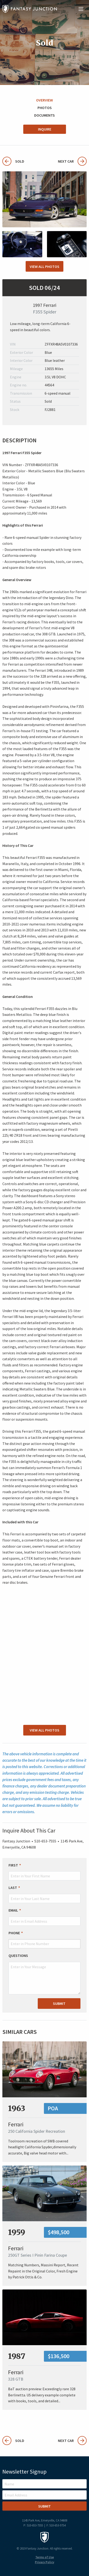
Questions (18, 1955)
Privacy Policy (44, 2562)
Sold (13, 161)
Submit (59, 2003)
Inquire (44, 129)
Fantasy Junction (29, 9)
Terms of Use (44, 2557)
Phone (14, 1932)
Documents (44, 115)
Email (13, 1910)
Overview (44, 100)
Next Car (72, 161)
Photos (44, 107)
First (13, 1865)
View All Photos (44, 266)
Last (13, 1887)
